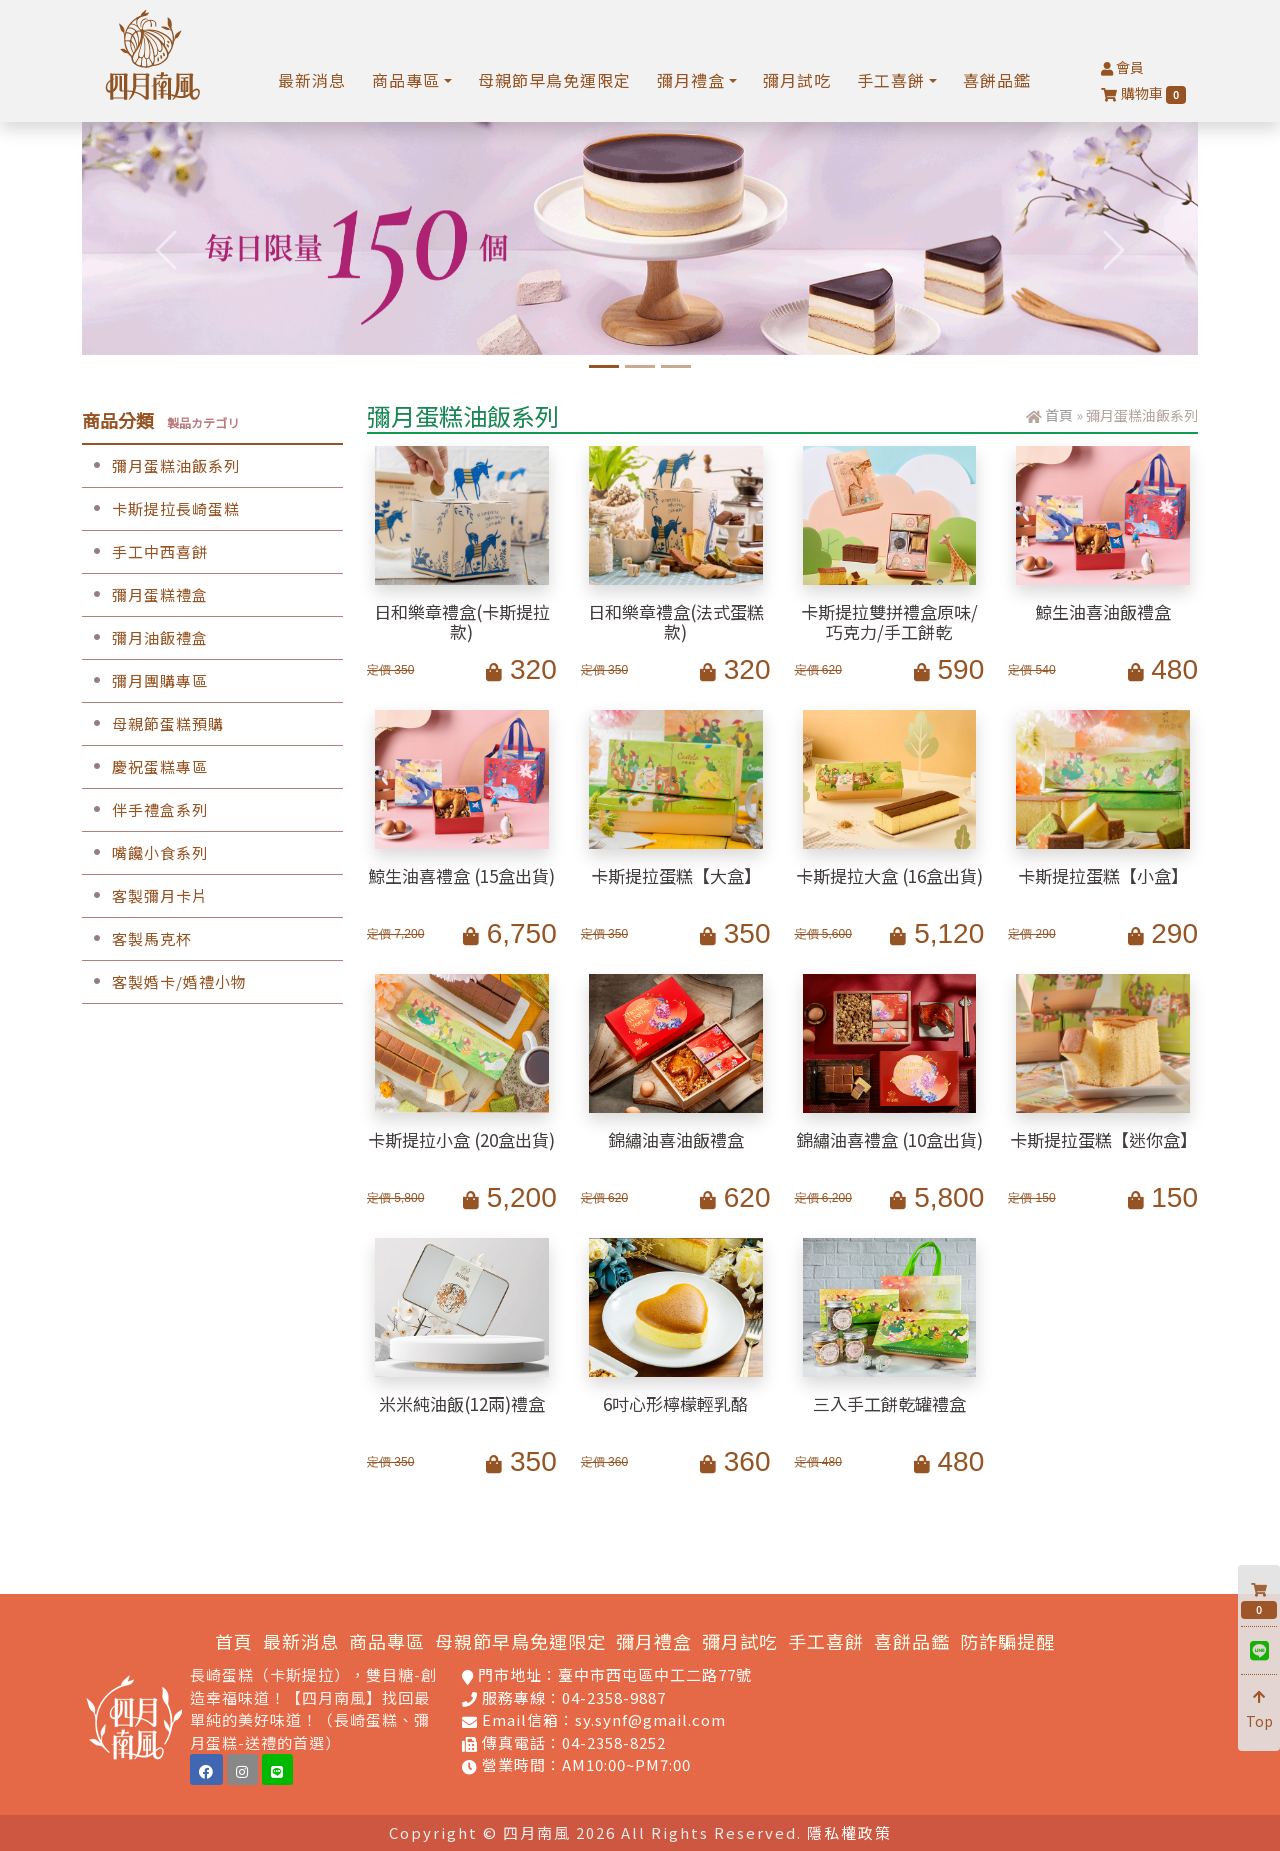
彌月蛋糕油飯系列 (161, 465)
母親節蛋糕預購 (153, 723)
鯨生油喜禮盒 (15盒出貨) (461, 875)
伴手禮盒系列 (145, 809)
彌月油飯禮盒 (145, 637)
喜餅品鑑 (997, 80)
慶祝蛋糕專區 (145, 766)
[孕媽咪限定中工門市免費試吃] (640, 366)
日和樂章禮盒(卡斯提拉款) (462, 621)
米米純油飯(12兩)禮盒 (462, 1403)
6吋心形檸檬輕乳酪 (675, 1403)
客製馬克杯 (137, 938)
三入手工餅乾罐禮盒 (889, 1403)
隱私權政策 (849, 1832)
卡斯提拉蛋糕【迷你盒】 (1103, 1139)
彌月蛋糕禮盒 (145, 594)
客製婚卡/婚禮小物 (164, 981)
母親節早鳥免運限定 (554, 80)
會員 (1122, 67)
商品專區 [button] (406, 80)
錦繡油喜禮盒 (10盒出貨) (889, 1139)
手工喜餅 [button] (891, 80)
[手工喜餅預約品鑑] (676, 366)
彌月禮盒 (654, 1641)
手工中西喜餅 (145, 551)
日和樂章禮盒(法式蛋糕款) (676, 621)
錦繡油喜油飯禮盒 (676, 1139)
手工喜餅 (826, 1641)
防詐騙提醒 (1007, 1641)
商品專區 (387, 1641)
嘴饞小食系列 (145, 852)
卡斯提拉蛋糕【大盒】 (676, 875)
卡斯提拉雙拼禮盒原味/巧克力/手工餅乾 (889, 621)
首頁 (1059, 415)
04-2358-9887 (614, 1697)
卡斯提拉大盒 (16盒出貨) (889, 875)
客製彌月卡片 (145, 895)
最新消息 (312, 80)
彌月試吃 (797, 80)
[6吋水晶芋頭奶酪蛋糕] (604, 366)
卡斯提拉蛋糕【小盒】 (1103, 875)
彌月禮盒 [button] (691, 80)
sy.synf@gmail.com (650, 1719)
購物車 (1143, 93)
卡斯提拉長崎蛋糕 (161, 508)
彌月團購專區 (145, 680)
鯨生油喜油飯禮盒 (1103, 611)
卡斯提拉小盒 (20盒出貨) (461, 1139)
